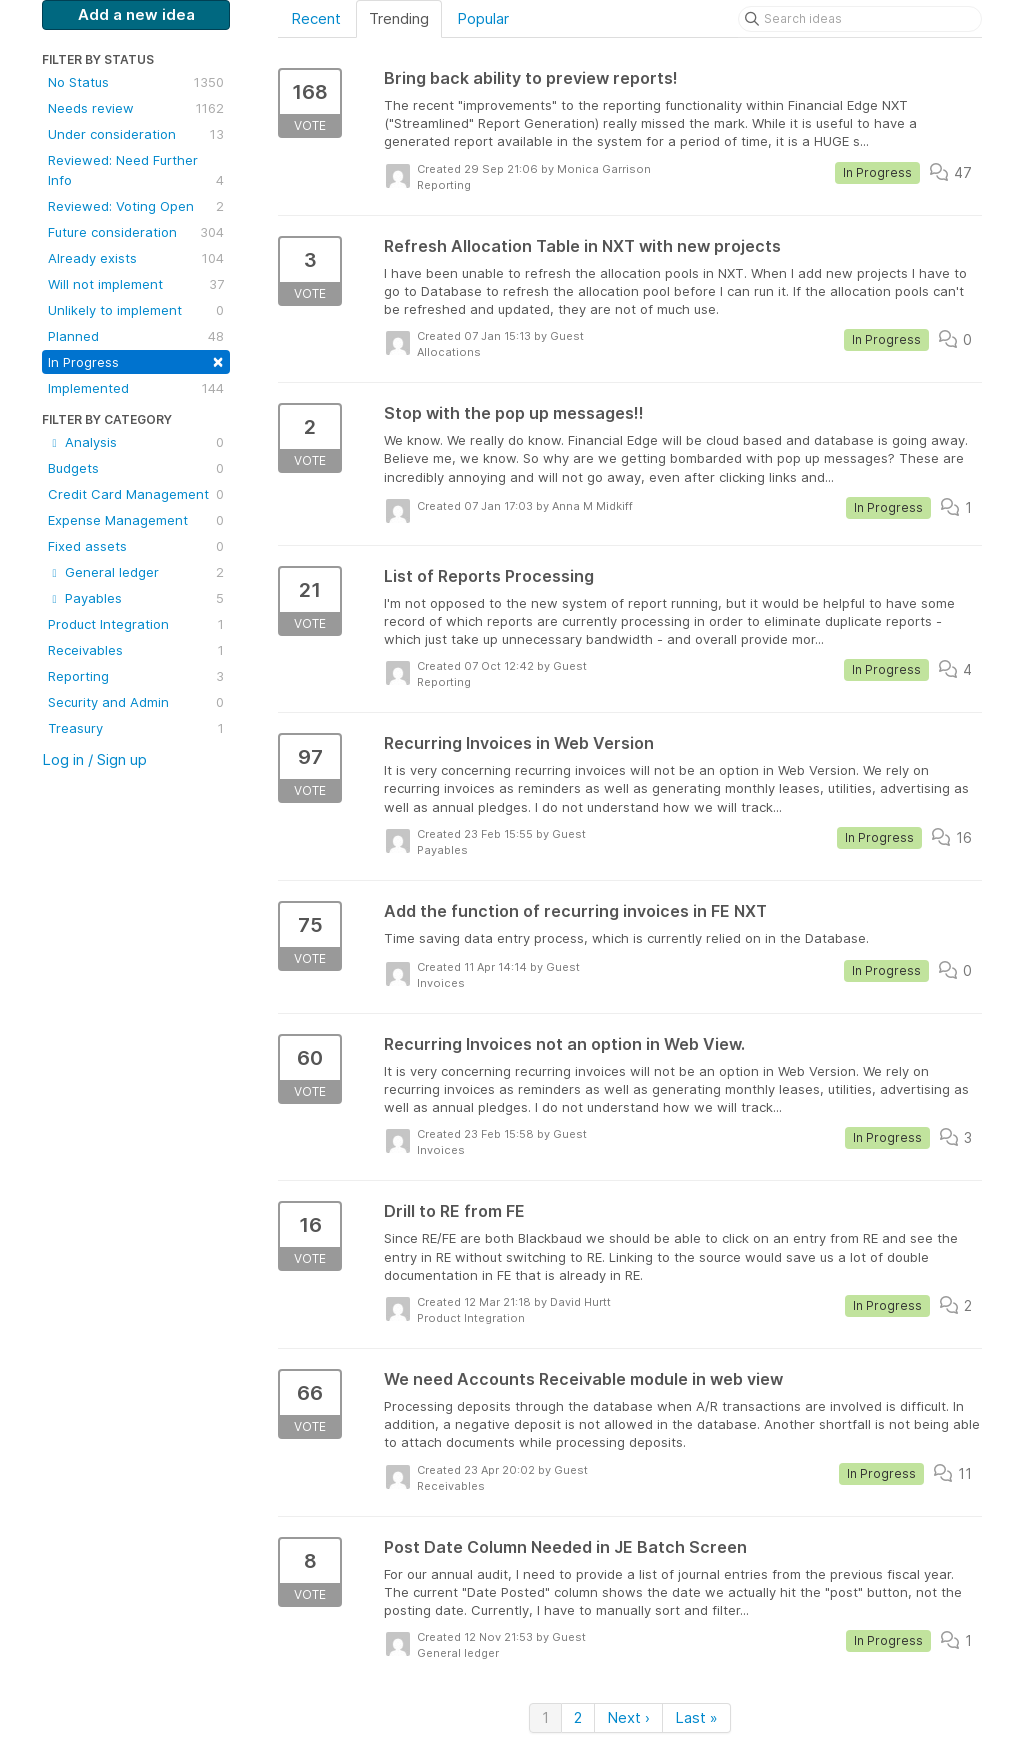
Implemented (136, 388)
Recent (316, 18)
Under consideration (136, 134)
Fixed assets (136, 546)
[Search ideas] (860, 19)
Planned (136, 336)
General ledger (136, 572)
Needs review (136, 108)
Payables (136, 598)
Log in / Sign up (94, 759)
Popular (483, 18)
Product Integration (136, 624)
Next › (628, 1717)
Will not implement (136, 284)
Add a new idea (136, 14)
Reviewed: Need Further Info (136, 171)
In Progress (136, 360)
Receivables (136, 650)
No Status (136, 82)
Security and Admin (136, 702)
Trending (399, 18)
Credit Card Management (136, 494)
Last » (696, 1717)
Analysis (136, 442)
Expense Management (136, 520)
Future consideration (136, 232)
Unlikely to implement (136, 310)
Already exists (136, 258)
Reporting (136, 676)
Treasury (136, 728)
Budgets (136, 468)
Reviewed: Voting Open (136, 206)
